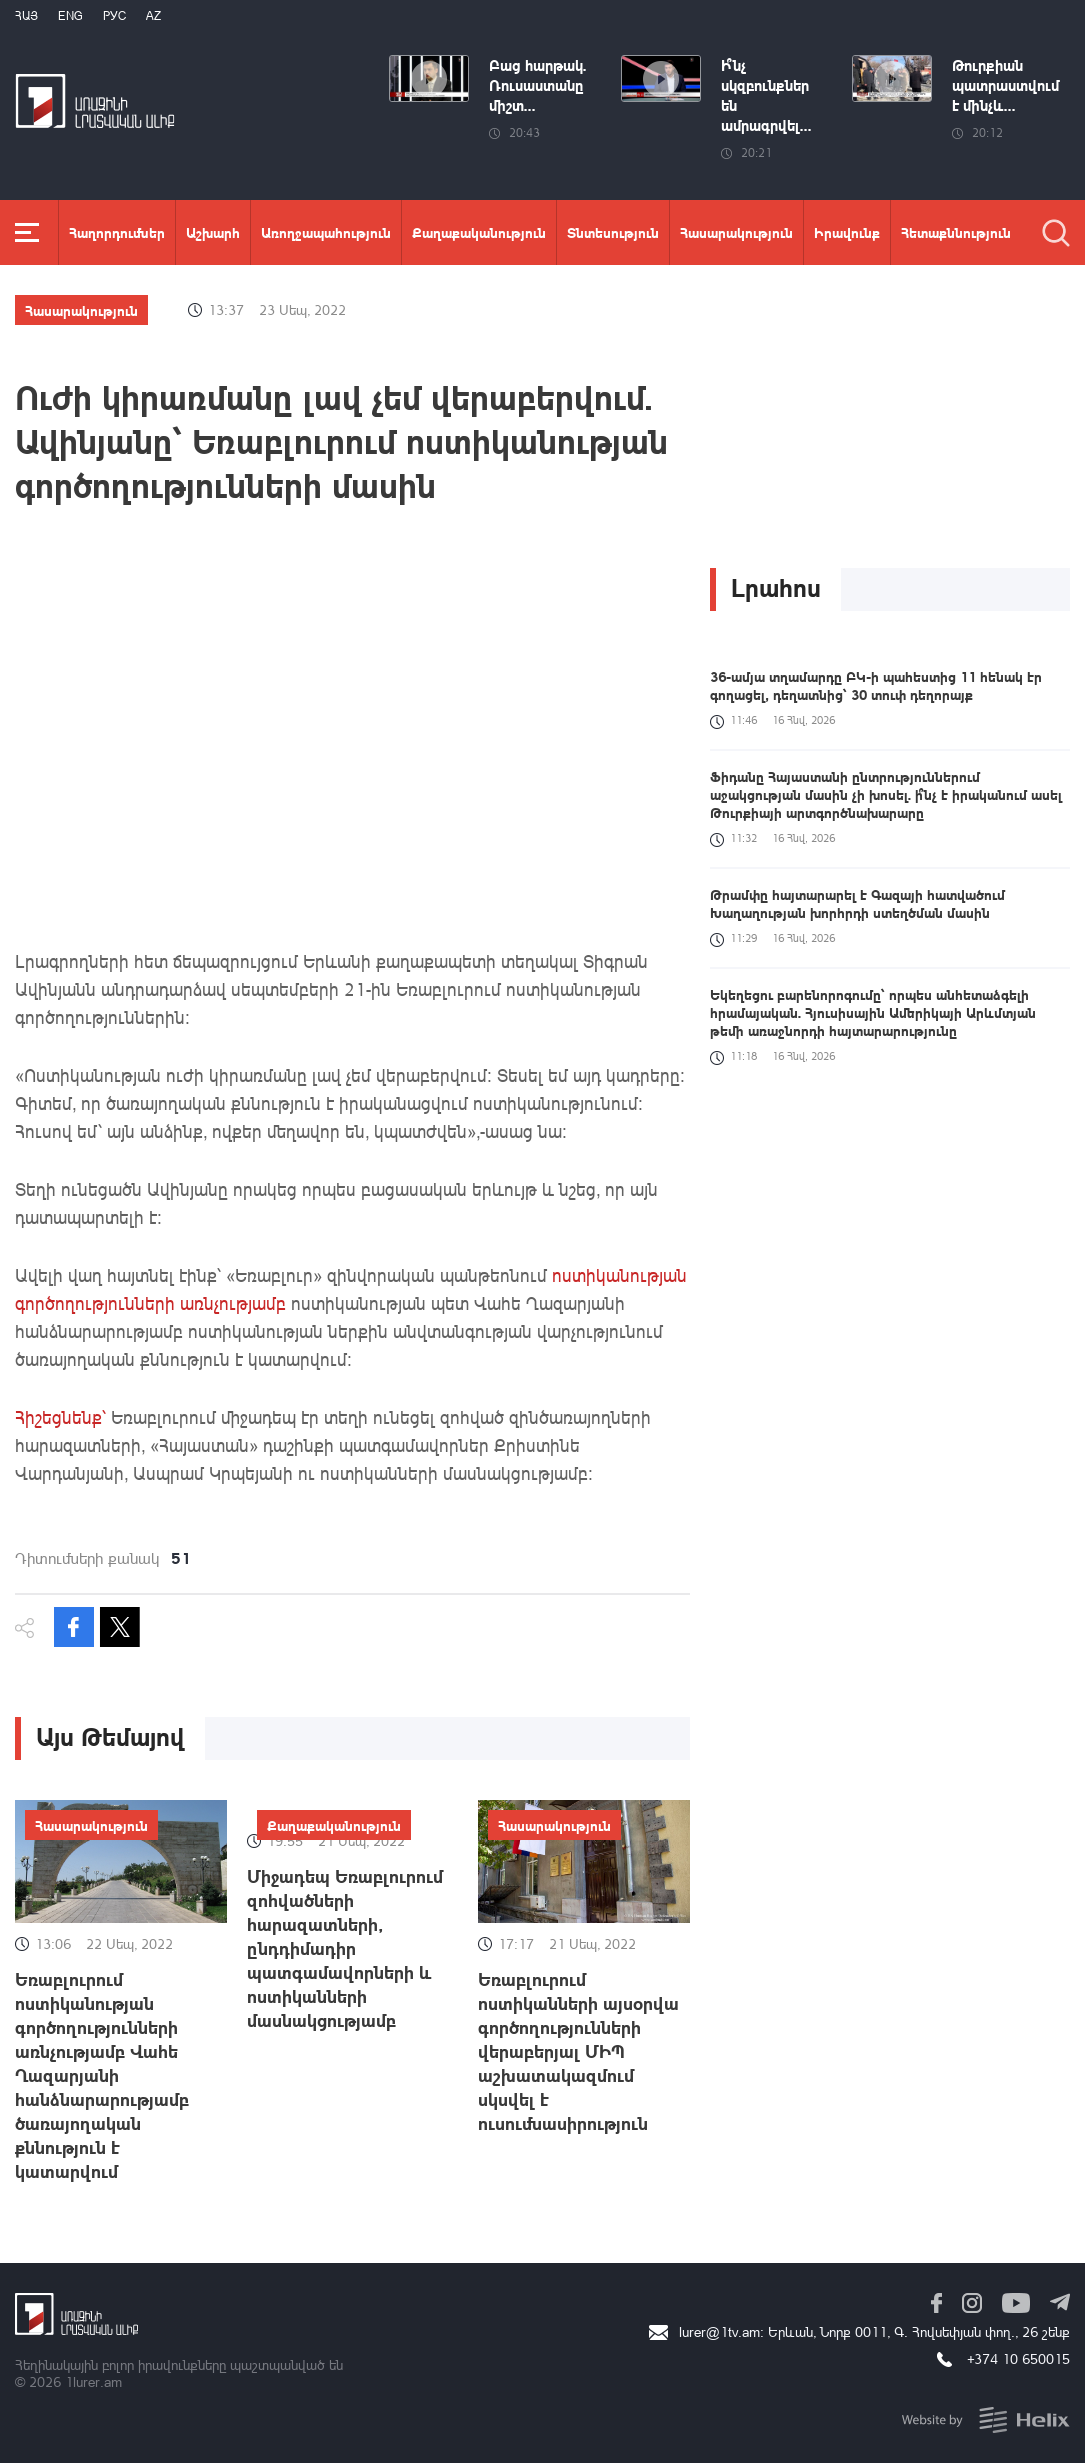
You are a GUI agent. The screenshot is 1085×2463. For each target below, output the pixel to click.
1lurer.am (93, 2381)
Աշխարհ (213, 232)
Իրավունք (847, 232)
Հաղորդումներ (117, 232)
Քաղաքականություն (479, 232)
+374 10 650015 (1018, 2358)
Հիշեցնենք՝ (63, 1417)
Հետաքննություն (956, 232)
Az (153, 15)
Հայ (26, 15)
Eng (70, 15)
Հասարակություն (736, 232)
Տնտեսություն (613, 232)
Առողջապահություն (326, 232)
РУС (114, 15)
